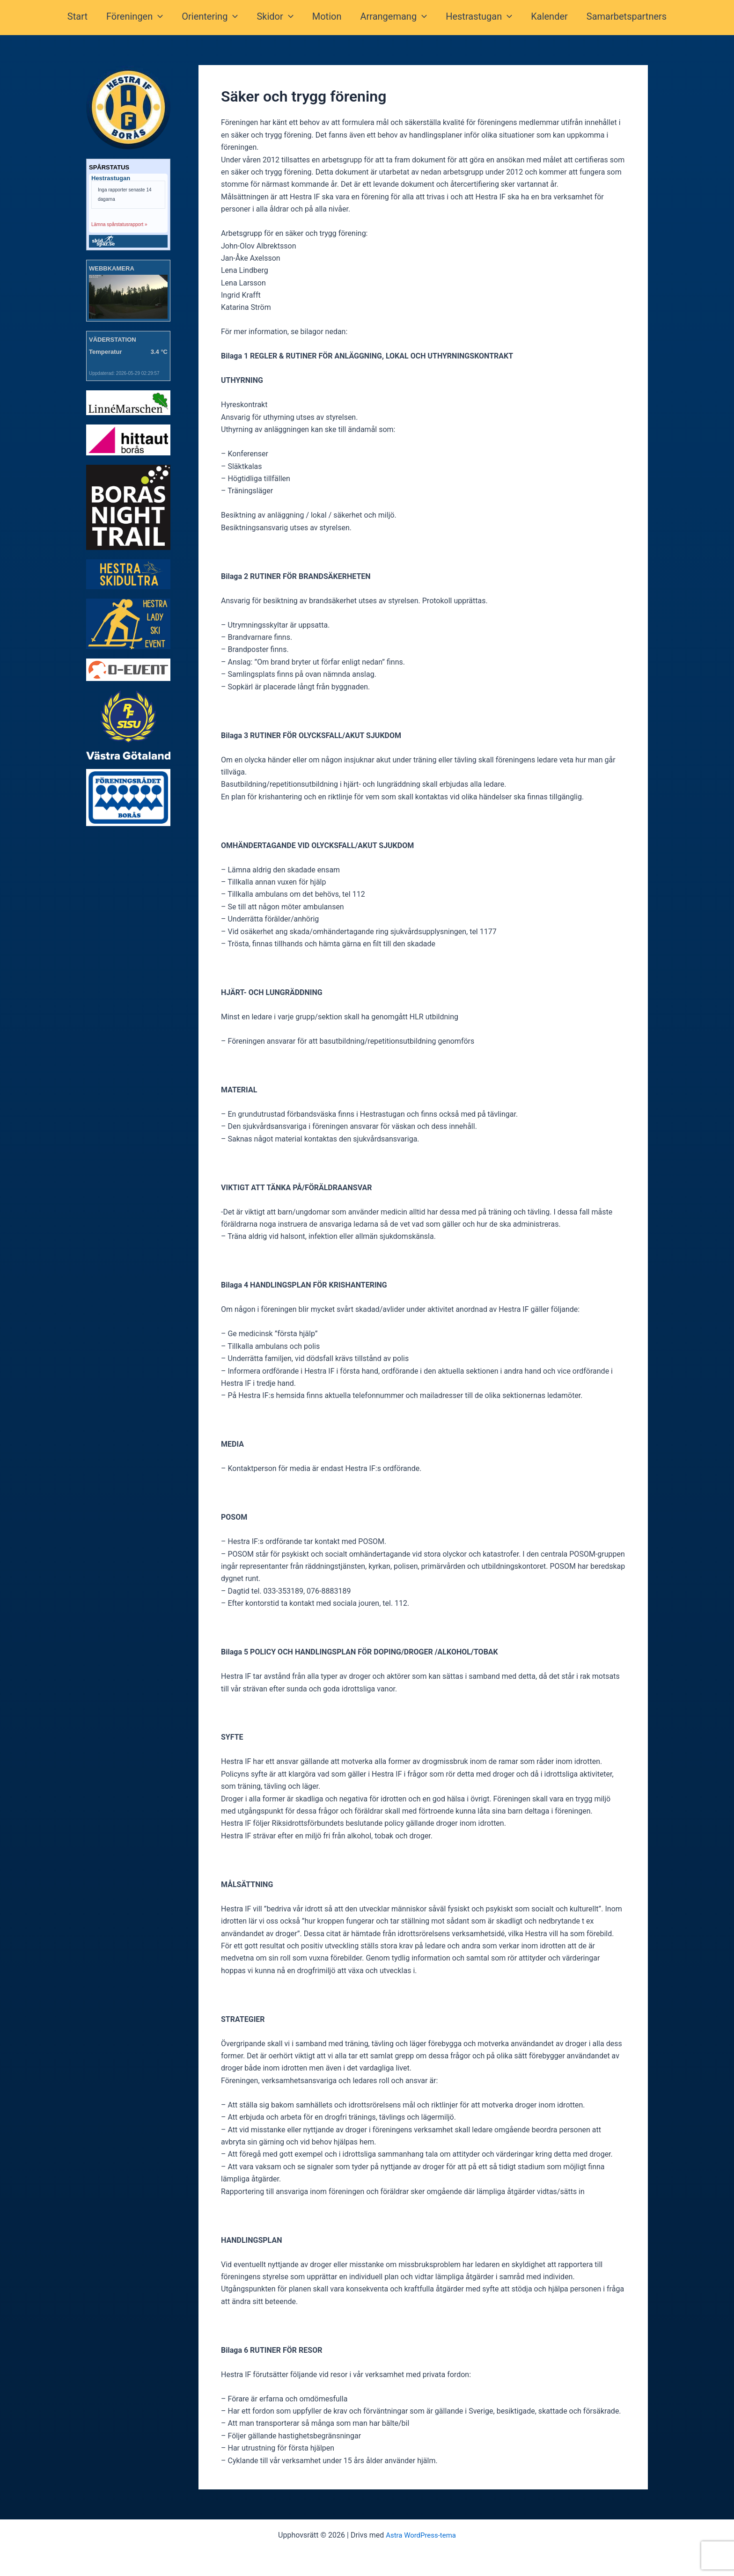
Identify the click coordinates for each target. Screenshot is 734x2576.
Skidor (276, 17)
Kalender (543, 17)
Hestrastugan (475, 17)
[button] (163, 18)
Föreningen (140, 17)
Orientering (213, 17)
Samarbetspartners (619, 17)
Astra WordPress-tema (420, 2535)
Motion (327, 17)
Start (85, 17)
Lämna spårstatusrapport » (119, 224)
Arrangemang (391, 17)
